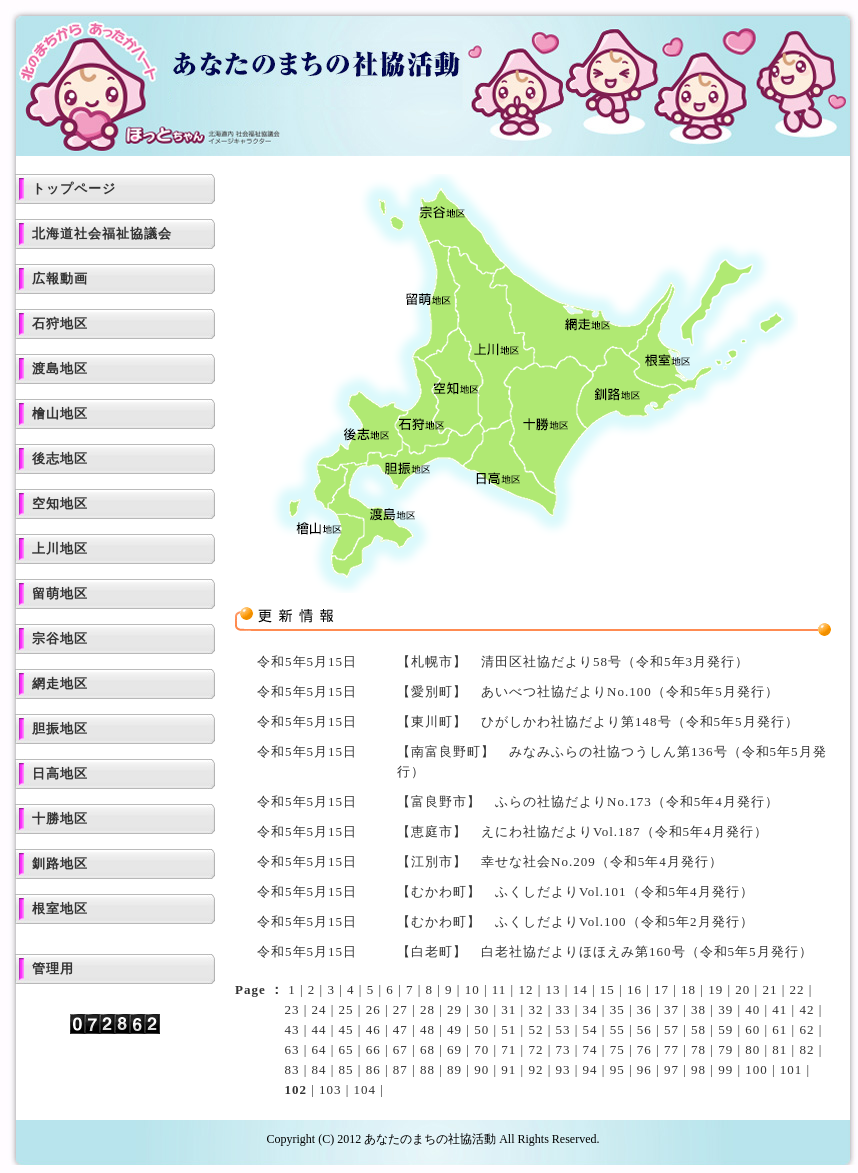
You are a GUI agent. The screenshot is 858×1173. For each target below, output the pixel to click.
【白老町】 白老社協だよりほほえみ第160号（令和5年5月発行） (605, 951)
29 (454, 1009)
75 (617, 1049)
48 (427, 1029)
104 (365, 1089)
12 (525, 989)
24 (319, 1009)
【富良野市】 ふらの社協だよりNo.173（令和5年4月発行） (588, 801)
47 (400, 1029)
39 (725, 1009)
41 (779, 1009)
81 (779, 1049)
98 (698, 1069)
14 (580, 989)
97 (671, 1069)
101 (791, 1069)
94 (590, 1069)
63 (291, 1049)
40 (752, 1009)
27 (400, 1009)
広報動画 (60, 278)
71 (508, 1049)
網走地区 (60, 683)
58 (698, 1029)
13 (553, 989)
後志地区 (60, 458)
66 (373, 1049)
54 (590, 1029)
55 (617, 1029)
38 (698, 1009)
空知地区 (60, 503)
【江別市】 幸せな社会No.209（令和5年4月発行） (560, 861)
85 (346, 1069)
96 (644, 1069)
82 (806, 1049)
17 (661, 989)
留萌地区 (60, 593)
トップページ (74, 188)
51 (508, 1029)
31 (508, 1009)
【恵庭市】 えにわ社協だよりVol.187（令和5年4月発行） (582, 831)
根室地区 (60, 908)
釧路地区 (60, 863)
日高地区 (60, 773)
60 (752, 1029)
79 (725, 1049)
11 (499, 989)
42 (806, 1009)
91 (508, 1069)
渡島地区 (60, 368)
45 (346, 1029)
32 (535, 1009)
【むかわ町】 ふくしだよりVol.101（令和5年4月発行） (575, 891)
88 (427, 1069)
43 (291, 1029)
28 (427, 1009)
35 (617, 1009)
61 (779, 1029)
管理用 (53, 968)
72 (535, 1049)
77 (671, 1049)
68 (427, 1049)
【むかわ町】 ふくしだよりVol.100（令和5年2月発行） (575, 921)
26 (373, 1009)
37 (671, 1009)
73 (562, 1049)
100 (756, 1069)
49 (454, 1029)
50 (481, 1029)
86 (373, 1069)
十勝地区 (60, 818)
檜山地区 (60, 413)
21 (769, 989)
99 (725, 1069)
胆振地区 (60, 728)
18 (688, 989)
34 (590, 1009)
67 (400, 1049)
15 (607, 989)
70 (481, 1049)
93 (562, 1069)
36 (644, 1009)
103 (330, 1089)
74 (590, 1049)
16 (634, 989)
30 (481, 1009)
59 (725, 1029)
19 (715, 989)
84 (319, 1069)
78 (698, 1049)
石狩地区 (60, 323)
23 (291, 1009)
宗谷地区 (60, 638)
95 (617, 1069)
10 (472, 989)
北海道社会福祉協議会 (102, 233)
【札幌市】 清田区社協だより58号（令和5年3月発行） (573, 661)
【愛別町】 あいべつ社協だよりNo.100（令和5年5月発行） (588, 691)
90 (481, 1069)
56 (644, 1029)
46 (373, 1029)
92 (535, 1069)
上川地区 (60, 548)
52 (535, 1029)
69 (454, 1049)
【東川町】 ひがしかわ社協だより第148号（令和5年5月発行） (598, 721)
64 (319, 1049)
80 (752, 1049)
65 (346, 1049)
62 (806, 1029)
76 (644, 1049)
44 (319, 1029)
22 (797, 989)
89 (454, 1069)
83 (291, 1069)
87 (400, 1069)
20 (742, 989)
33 (562, 1009)
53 (562, 1029)
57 (671, 1029)
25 (346, 1009)
